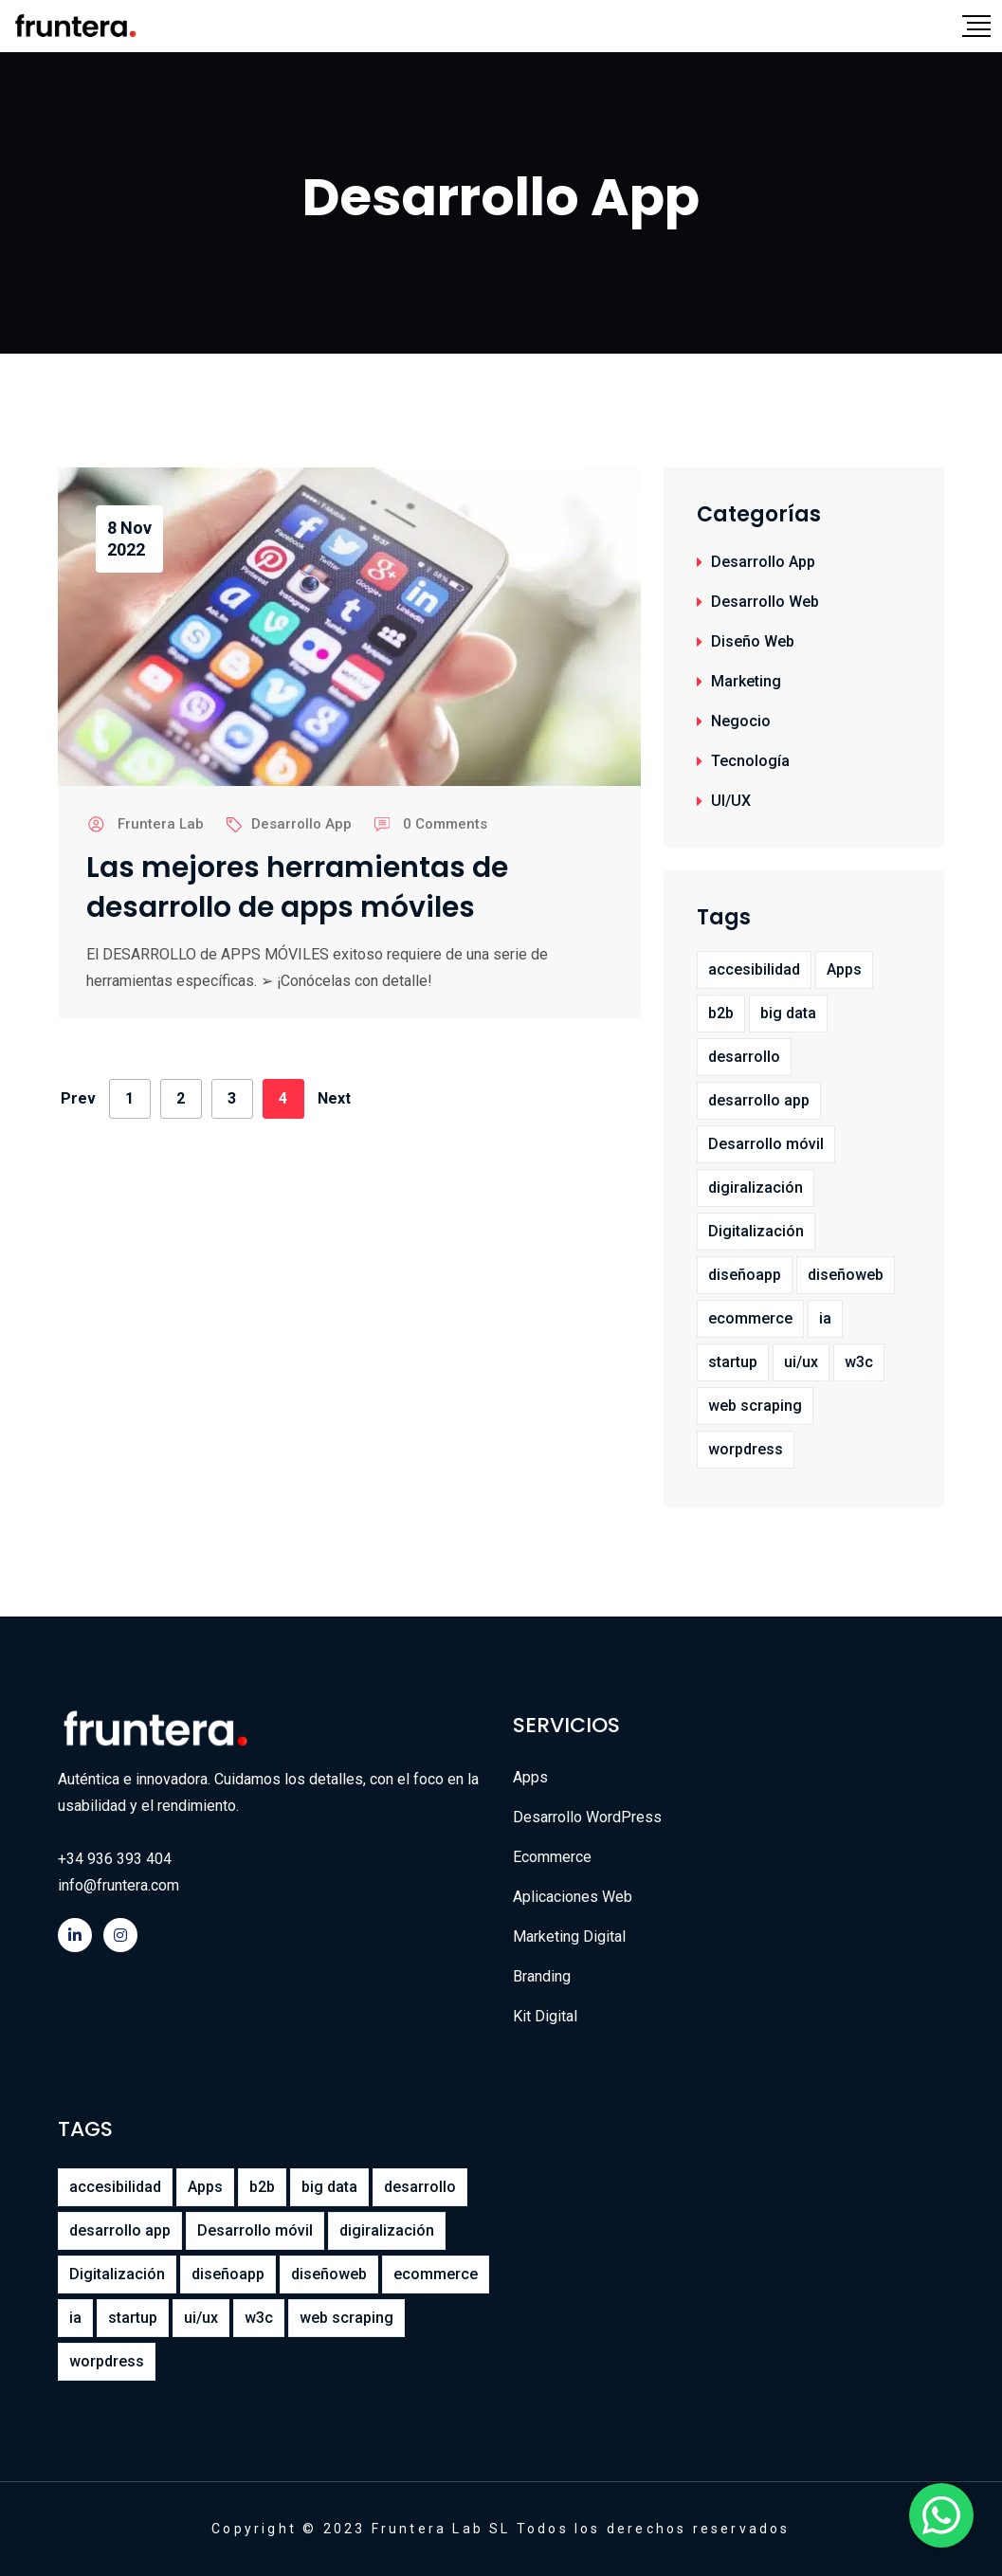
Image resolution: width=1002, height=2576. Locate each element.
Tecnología (750, 761)
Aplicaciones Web (572, 1897)
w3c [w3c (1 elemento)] (859, 1362)
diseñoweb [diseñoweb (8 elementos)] (846, 1275)
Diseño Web (752, 641)
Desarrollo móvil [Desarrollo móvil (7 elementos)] (766, 1144)
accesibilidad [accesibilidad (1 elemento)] (754, 969)
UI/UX (731, 801)
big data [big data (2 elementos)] (788, 1013)
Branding (542, 1976)
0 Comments (445, 823)
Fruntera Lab (161, 823)
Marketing (746, 681)
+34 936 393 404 (115, 1859)
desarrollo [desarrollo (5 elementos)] (744, 1057)
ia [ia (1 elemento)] (825, 1318)
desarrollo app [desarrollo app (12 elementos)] (759, 1100)
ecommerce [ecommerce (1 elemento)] (750, 1318)
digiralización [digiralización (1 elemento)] (755, 1187)
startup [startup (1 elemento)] (732, 1362)
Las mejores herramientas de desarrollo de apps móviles (297, 887)
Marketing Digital (569, 1936)
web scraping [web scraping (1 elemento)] (755, 1406)
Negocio (741, 721)
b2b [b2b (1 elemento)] (721, 1013)
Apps (530, 1777)
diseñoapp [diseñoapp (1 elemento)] (744, 1275)
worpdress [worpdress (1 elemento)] (745, 1449)
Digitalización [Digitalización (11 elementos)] (756, 1231)
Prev (78, 1098)
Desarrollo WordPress (587, 1817)
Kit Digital (545, 2016)
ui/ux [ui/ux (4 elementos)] (801, 1362)
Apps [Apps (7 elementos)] (844, 969)
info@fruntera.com (118, 1885)
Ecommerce (552, 1857)
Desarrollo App (301, 823)
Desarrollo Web (765, 602)
